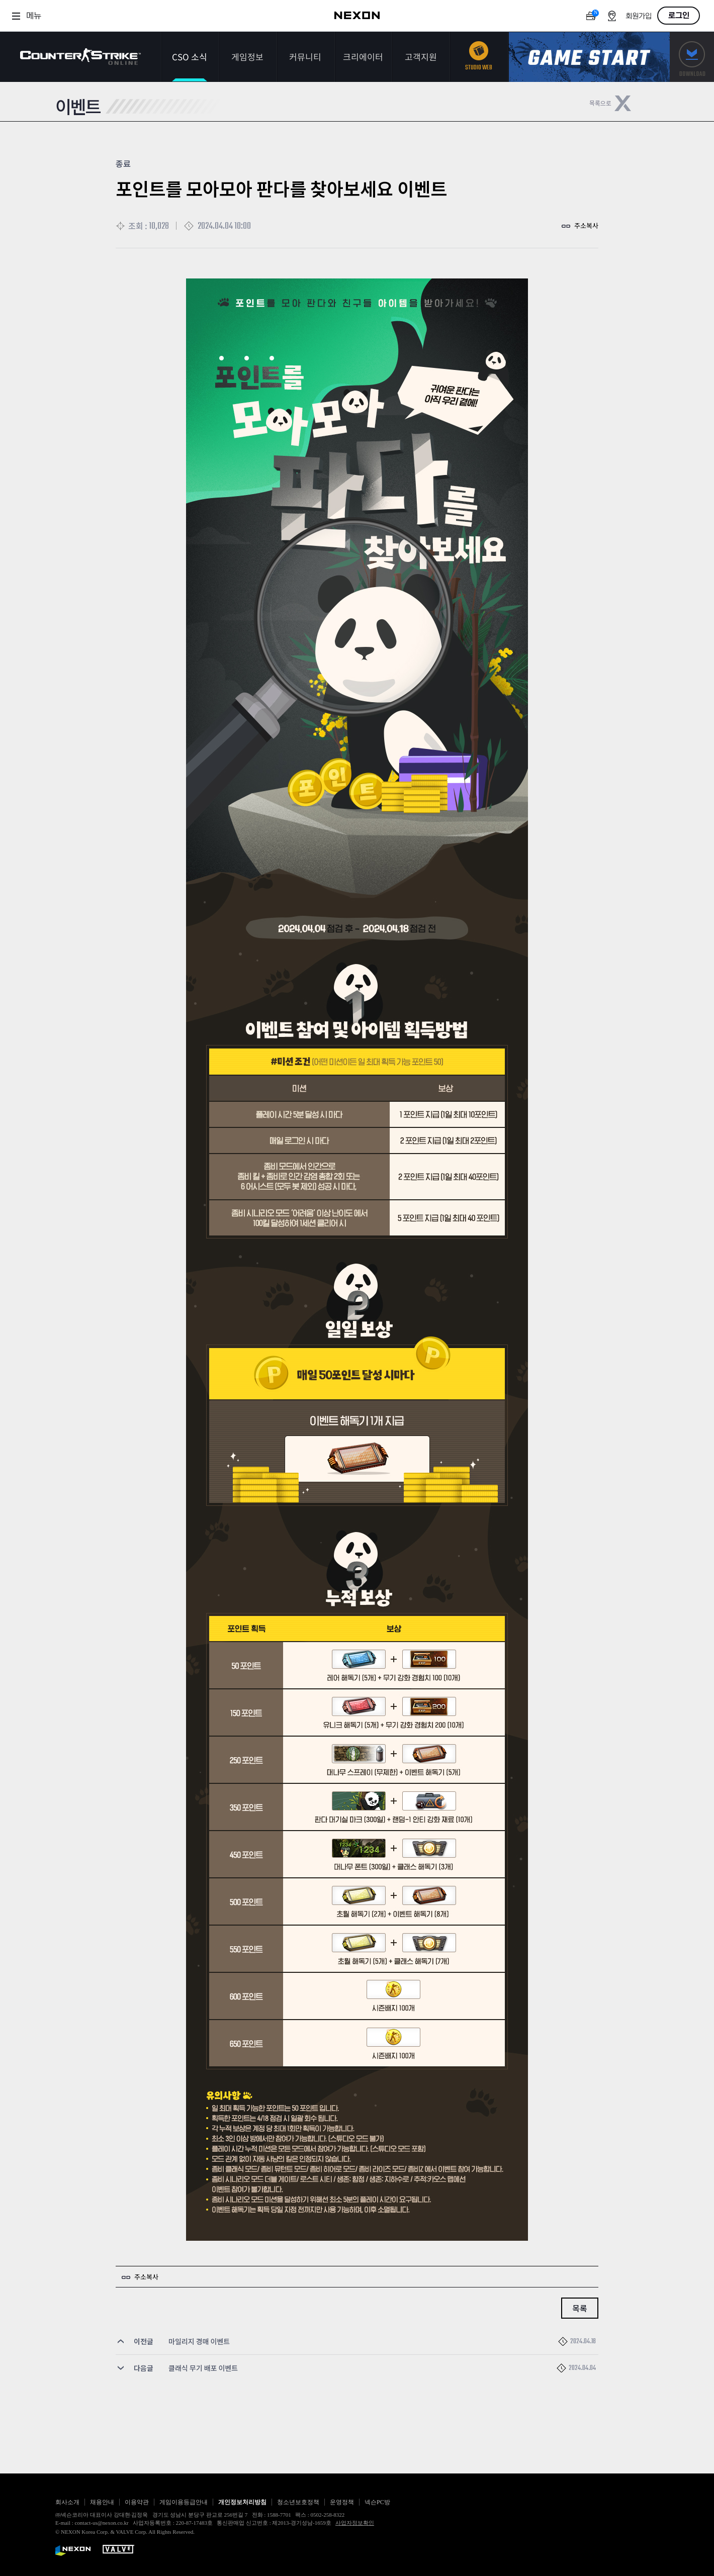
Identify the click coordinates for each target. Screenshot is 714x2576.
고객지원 (421, 56)
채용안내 (102, 2502)
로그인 (678, 15)
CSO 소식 (189, 56)
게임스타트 (589, 57)
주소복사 (586, 225)
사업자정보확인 (354, 2523)
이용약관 (137, 2502)
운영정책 (342, 2502)
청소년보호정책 (298, 2502)
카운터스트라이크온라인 (80, 56)
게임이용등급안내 (183, 2502)
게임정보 (247, 56)
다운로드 (692, 57)
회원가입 (639, 16)
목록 (579, 2308)
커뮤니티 (305, 56)
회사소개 (67, 2502)
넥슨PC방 (377, 2502)
